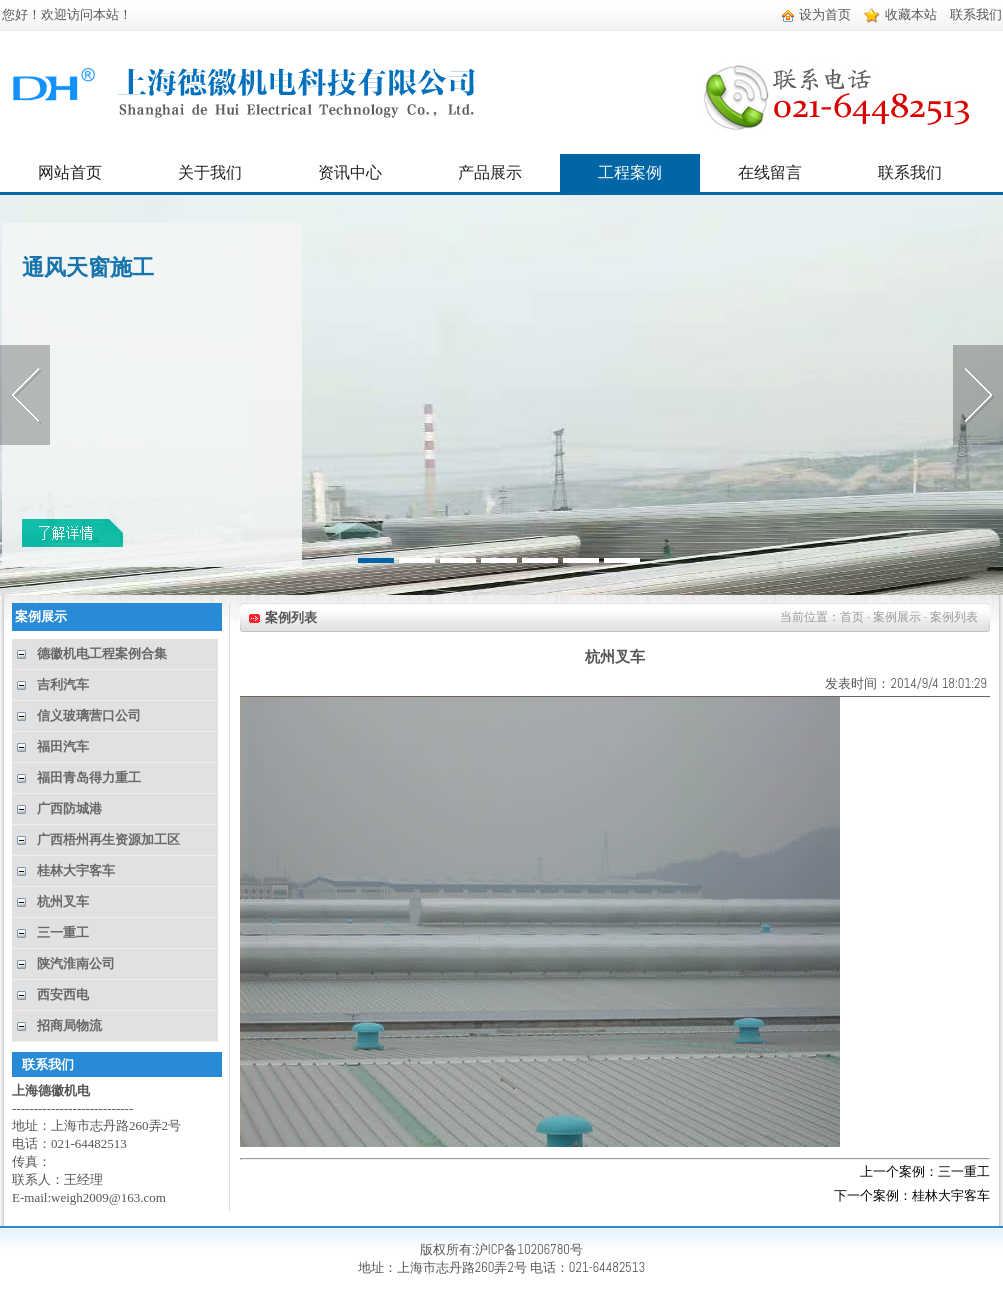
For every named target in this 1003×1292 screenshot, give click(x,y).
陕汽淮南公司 (76, 963)
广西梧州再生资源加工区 (108, 839)
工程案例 (630, 172)
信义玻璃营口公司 (89, 715)
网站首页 (70, 172)
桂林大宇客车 (76, 870)
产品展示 (490, 172)
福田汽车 (63, 746)
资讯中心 (350, 172)
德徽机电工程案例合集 (102, 653)
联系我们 (976, 14)
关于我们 (210, 172)
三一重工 (63, 932)
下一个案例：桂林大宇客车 (912, 1195)
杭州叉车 (63, 901)
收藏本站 (900, 14)
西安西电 (63, 994)
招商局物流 (69, 1025)
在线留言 (770, 172)
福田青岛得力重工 (89, 777)
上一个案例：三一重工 (925, 1171)
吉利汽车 (63, 684)
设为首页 (816, 14)
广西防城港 (69, 808)
